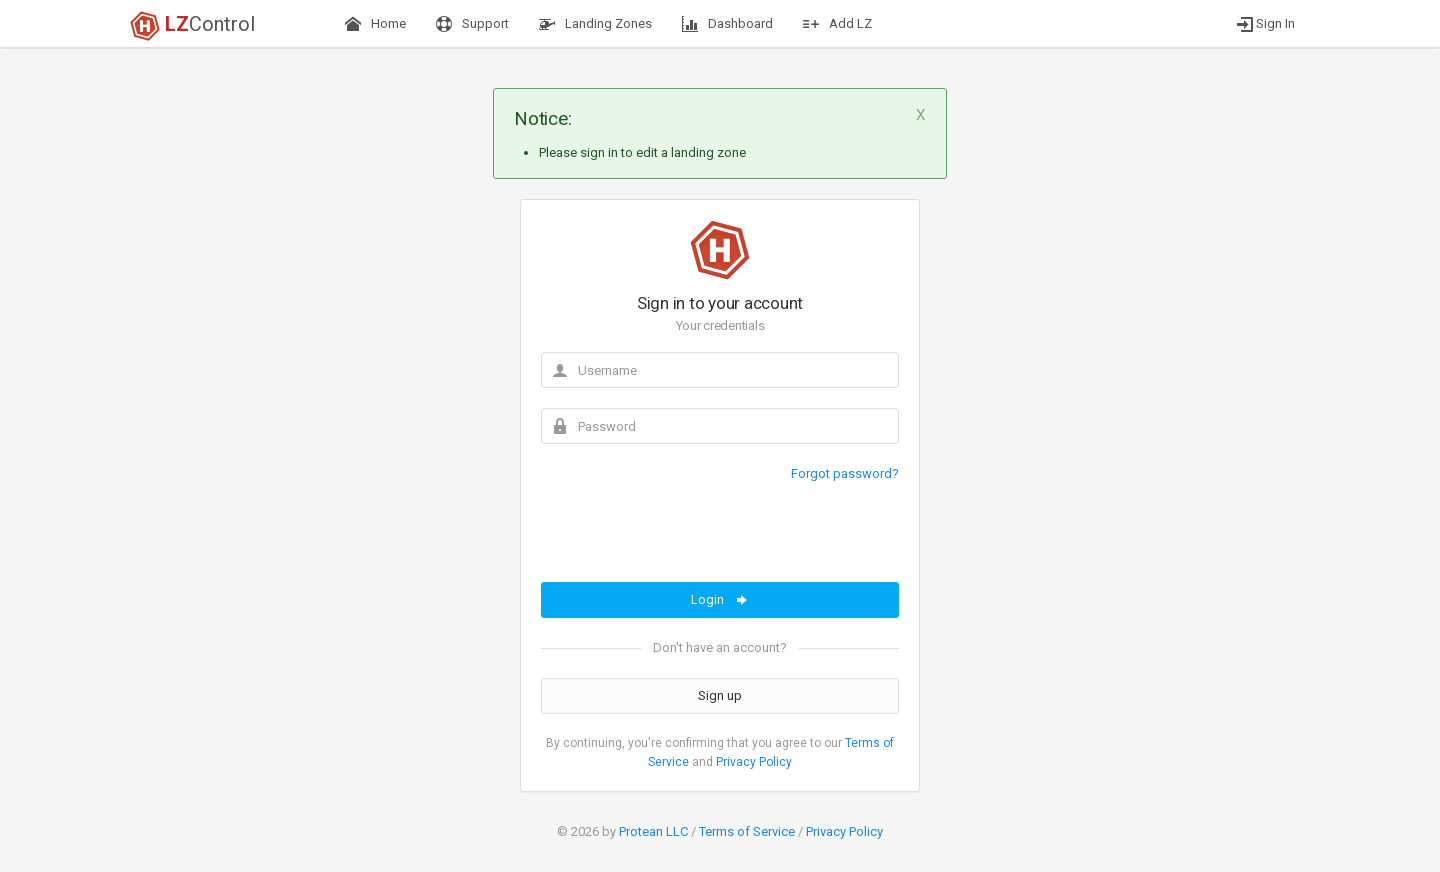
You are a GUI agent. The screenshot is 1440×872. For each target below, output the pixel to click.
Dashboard (727, 24)
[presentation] (693, 543)
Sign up (720, 695)
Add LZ (837, 24)
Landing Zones (595, 24)
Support (472, 24)
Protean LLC (653, 831)
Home (375, 24)
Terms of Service (747, 831)
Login (720, 600)
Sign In (1266, 24)
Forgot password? (845, 473)
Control (192, 26)
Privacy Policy (754, 762)
